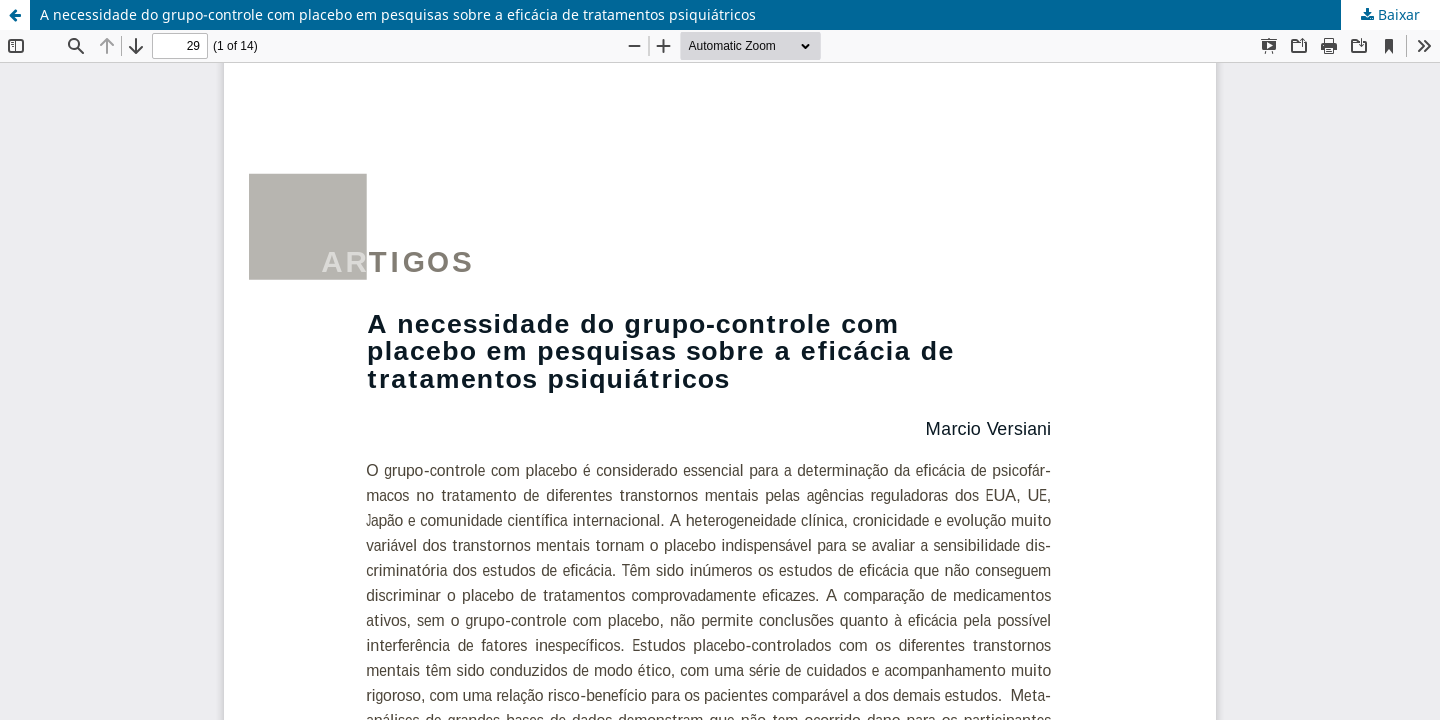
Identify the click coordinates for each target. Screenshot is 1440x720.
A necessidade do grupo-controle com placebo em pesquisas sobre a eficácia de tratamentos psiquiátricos (398, 14)
